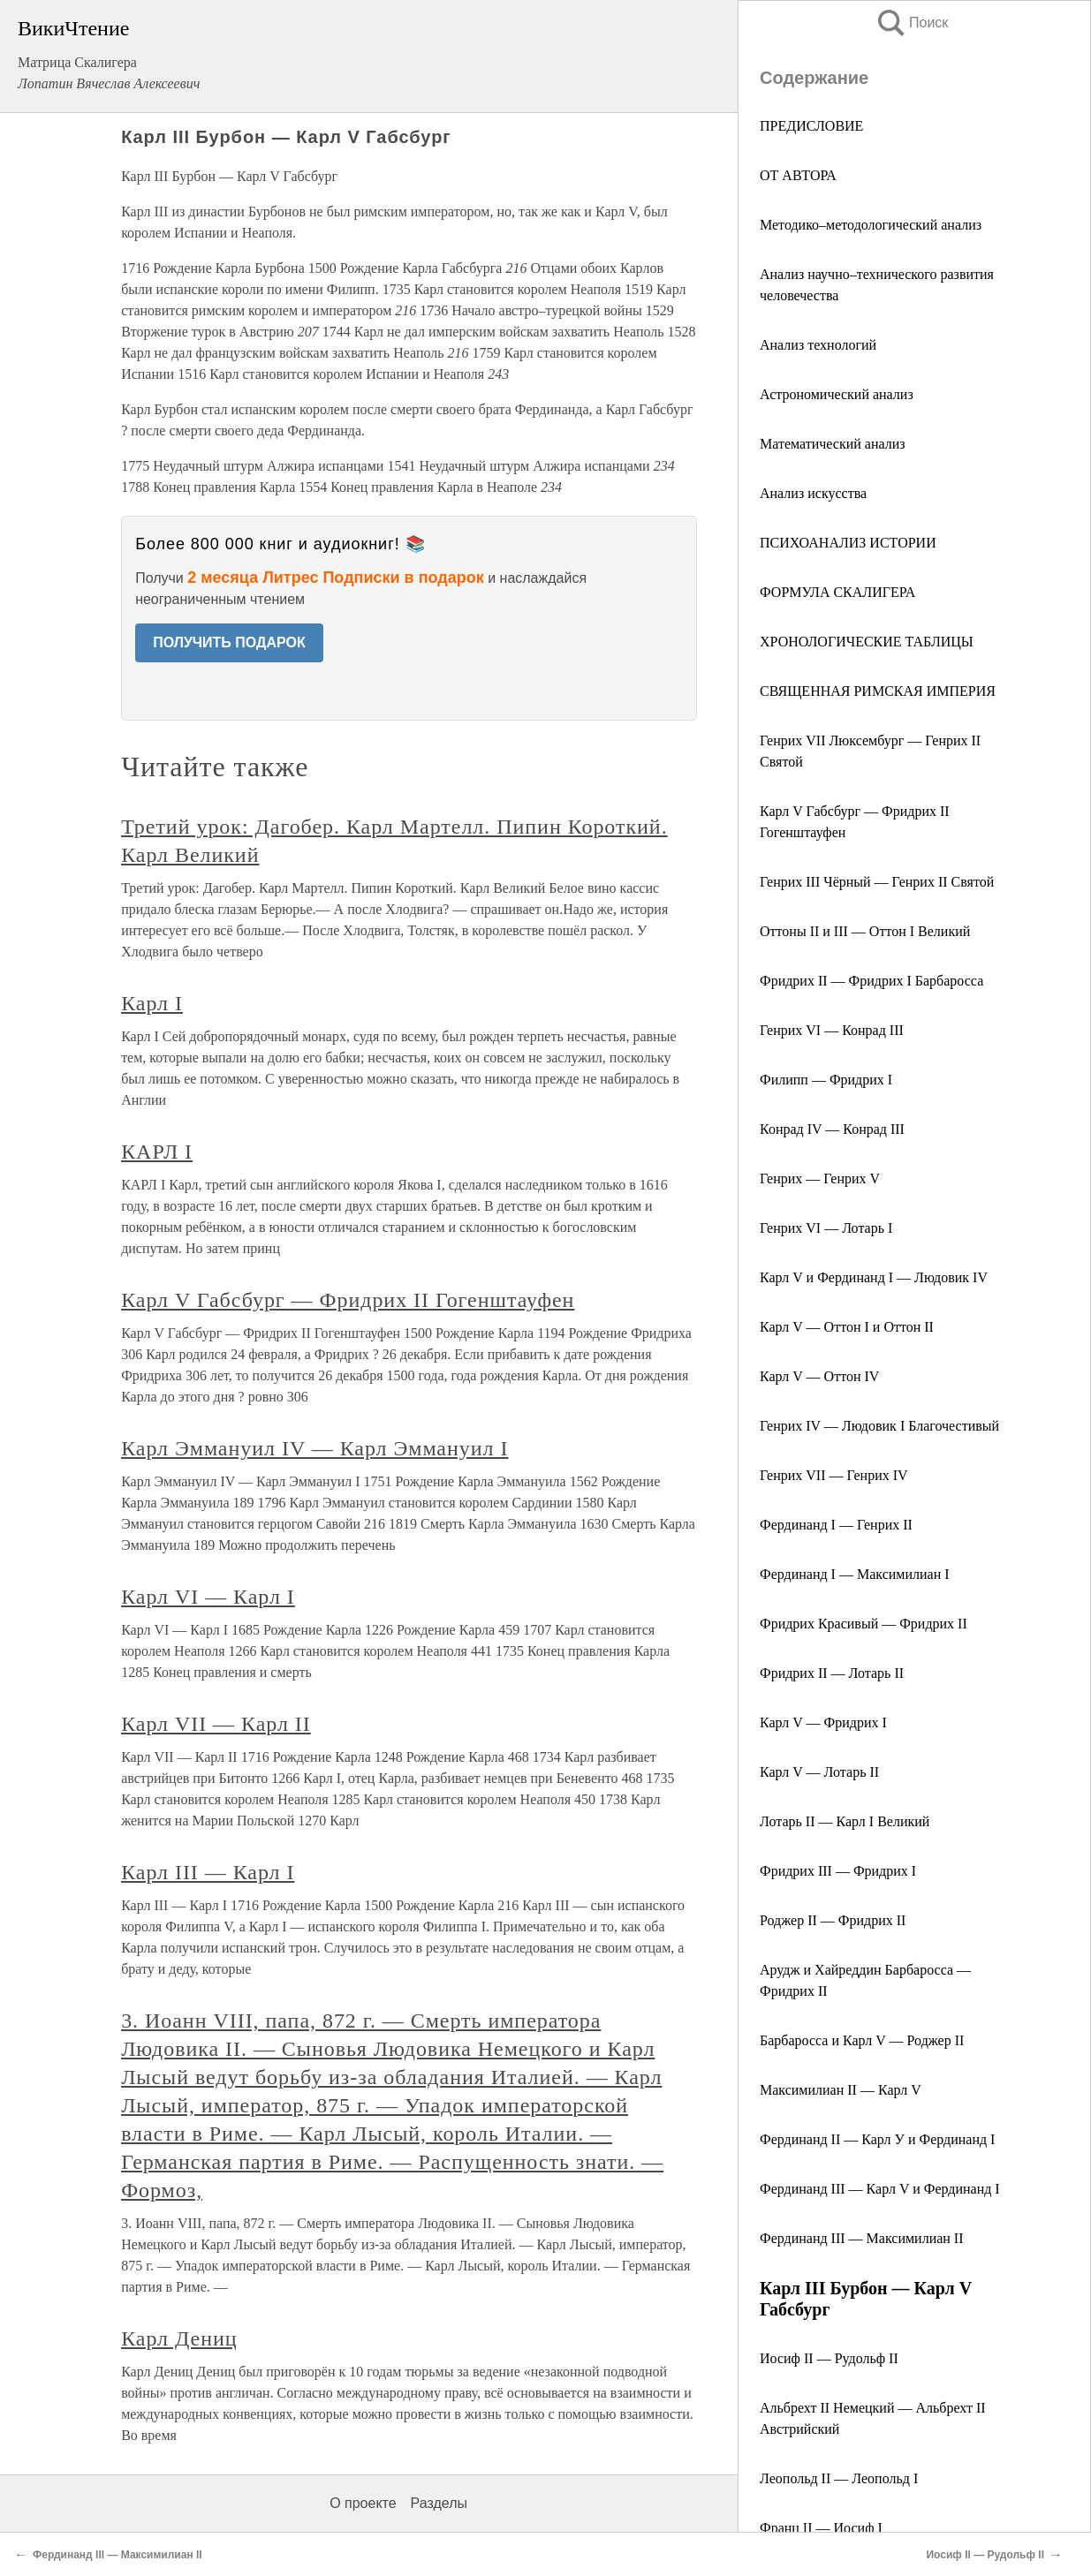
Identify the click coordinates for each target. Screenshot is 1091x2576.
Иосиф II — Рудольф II (829, 2358)
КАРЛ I (157, 1151)
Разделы (439, 2503)
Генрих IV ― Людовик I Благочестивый (879, 1425)
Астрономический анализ (836, 394)
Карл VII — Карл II (216, 1723)
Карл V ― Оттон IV (819, 1376)
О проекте (363, 2503)
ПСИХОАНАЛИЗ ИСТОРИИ (848, 542)
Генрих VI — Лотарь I (826, 1227)
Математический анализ (832, 443)
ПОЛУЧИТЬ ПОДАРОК (229, 642)
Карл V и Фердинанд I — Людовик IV (874, 1277)
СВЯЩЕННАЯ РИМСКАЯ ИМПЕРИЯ (878, 691)
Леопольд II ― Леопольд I (839, 2478)
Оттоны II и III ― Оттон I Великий (865, 931)
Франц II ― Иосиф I (821, 2527)
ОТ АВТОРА (798, 175)
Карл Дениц (179, 2338)
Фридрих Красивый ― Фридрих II (863, 1623)
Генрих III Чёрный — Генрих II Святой (877, 881)
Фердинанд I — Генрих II (836, 1524)
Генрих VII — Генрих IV (834, 1475)
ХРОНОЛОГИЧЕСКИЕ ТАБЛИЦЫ (867, 641)
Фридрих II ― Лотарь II (832, 1673)
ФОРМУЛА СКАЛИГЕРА (837, 592)
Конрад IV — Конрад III (832, 1129)
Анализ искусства (813, 493)
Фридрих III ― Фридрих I (838, 1870)
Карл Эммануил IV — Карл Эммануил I (314, 1448)
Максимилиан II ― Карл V (840, 2089)
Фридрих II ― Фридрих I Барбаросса (871, 980)
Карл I (152, 1003)
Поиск (911, 22)
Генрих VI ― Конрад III (832, 1030)
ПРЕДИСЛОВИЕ (811, 125)
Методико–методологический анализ (870, 224)
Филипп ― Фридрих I (826, 1079)
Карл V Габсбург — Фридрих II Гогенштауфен (347, 1299)
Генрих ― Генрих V (820, 1178)
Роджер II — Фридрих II (832, 1920)
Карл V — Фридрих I (823, 1722)
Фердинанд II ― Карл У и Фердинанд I (877, 2139)
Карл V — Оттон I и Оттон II (847, 1326)
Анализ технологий (818, 344)
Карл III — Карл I (207, 1872)
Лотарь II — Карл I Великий (844, 1821)
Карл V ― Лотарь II (819, 1771)
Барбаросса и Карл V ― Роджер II (862, 2040)
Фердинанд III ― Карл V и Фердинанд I (880, 2188)
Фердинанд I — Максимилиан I (855, 1574)
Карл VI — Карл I (208, 1596)
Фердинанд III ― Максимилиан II (862, 2238)
